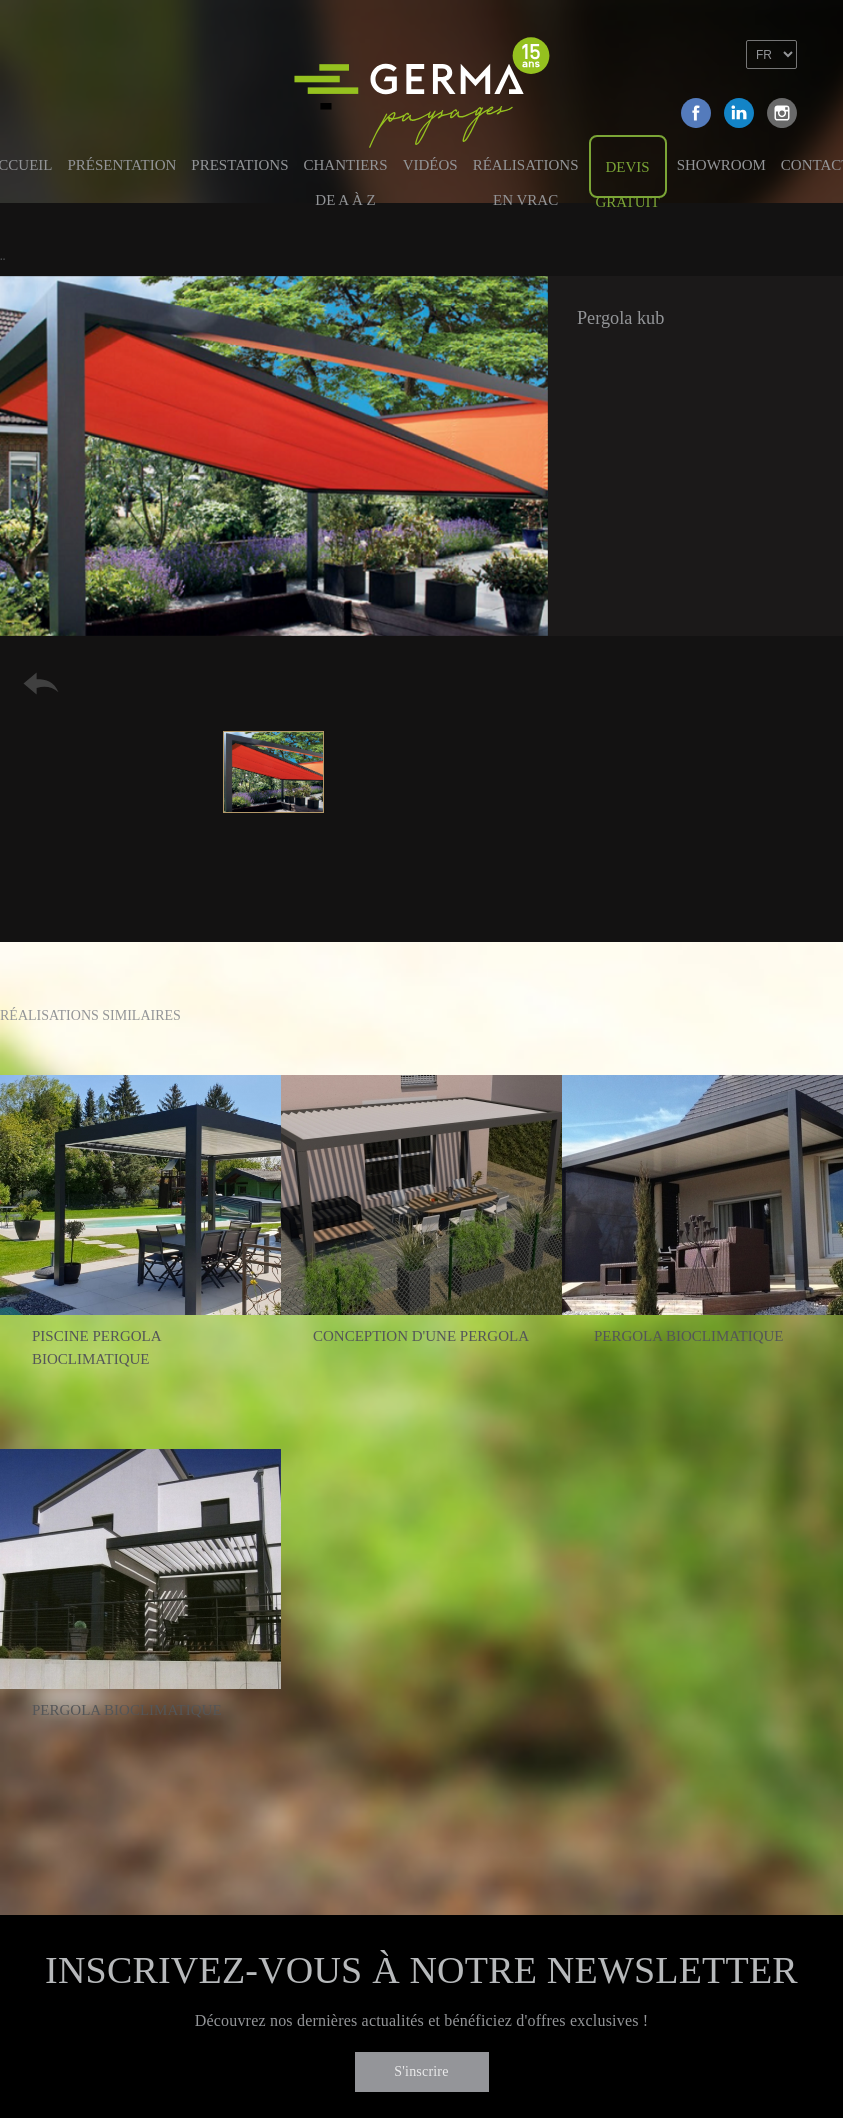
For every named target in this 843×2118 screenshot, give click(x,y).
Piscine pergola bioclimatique (96, 1347)
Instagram (782, 113)
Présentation (122, 165)
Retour (41, 683)
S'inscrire (421, 2071)
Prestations (239, 165)
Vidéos (430, 165)
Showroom (721, 165)
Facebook (696, 113)
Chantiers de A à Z (345, 175)
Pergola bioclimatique (689, 1336)
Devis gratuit (628, 178)
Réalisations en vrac (526, 175)
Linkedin (739, 113)
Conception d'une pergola (421, 1336)
